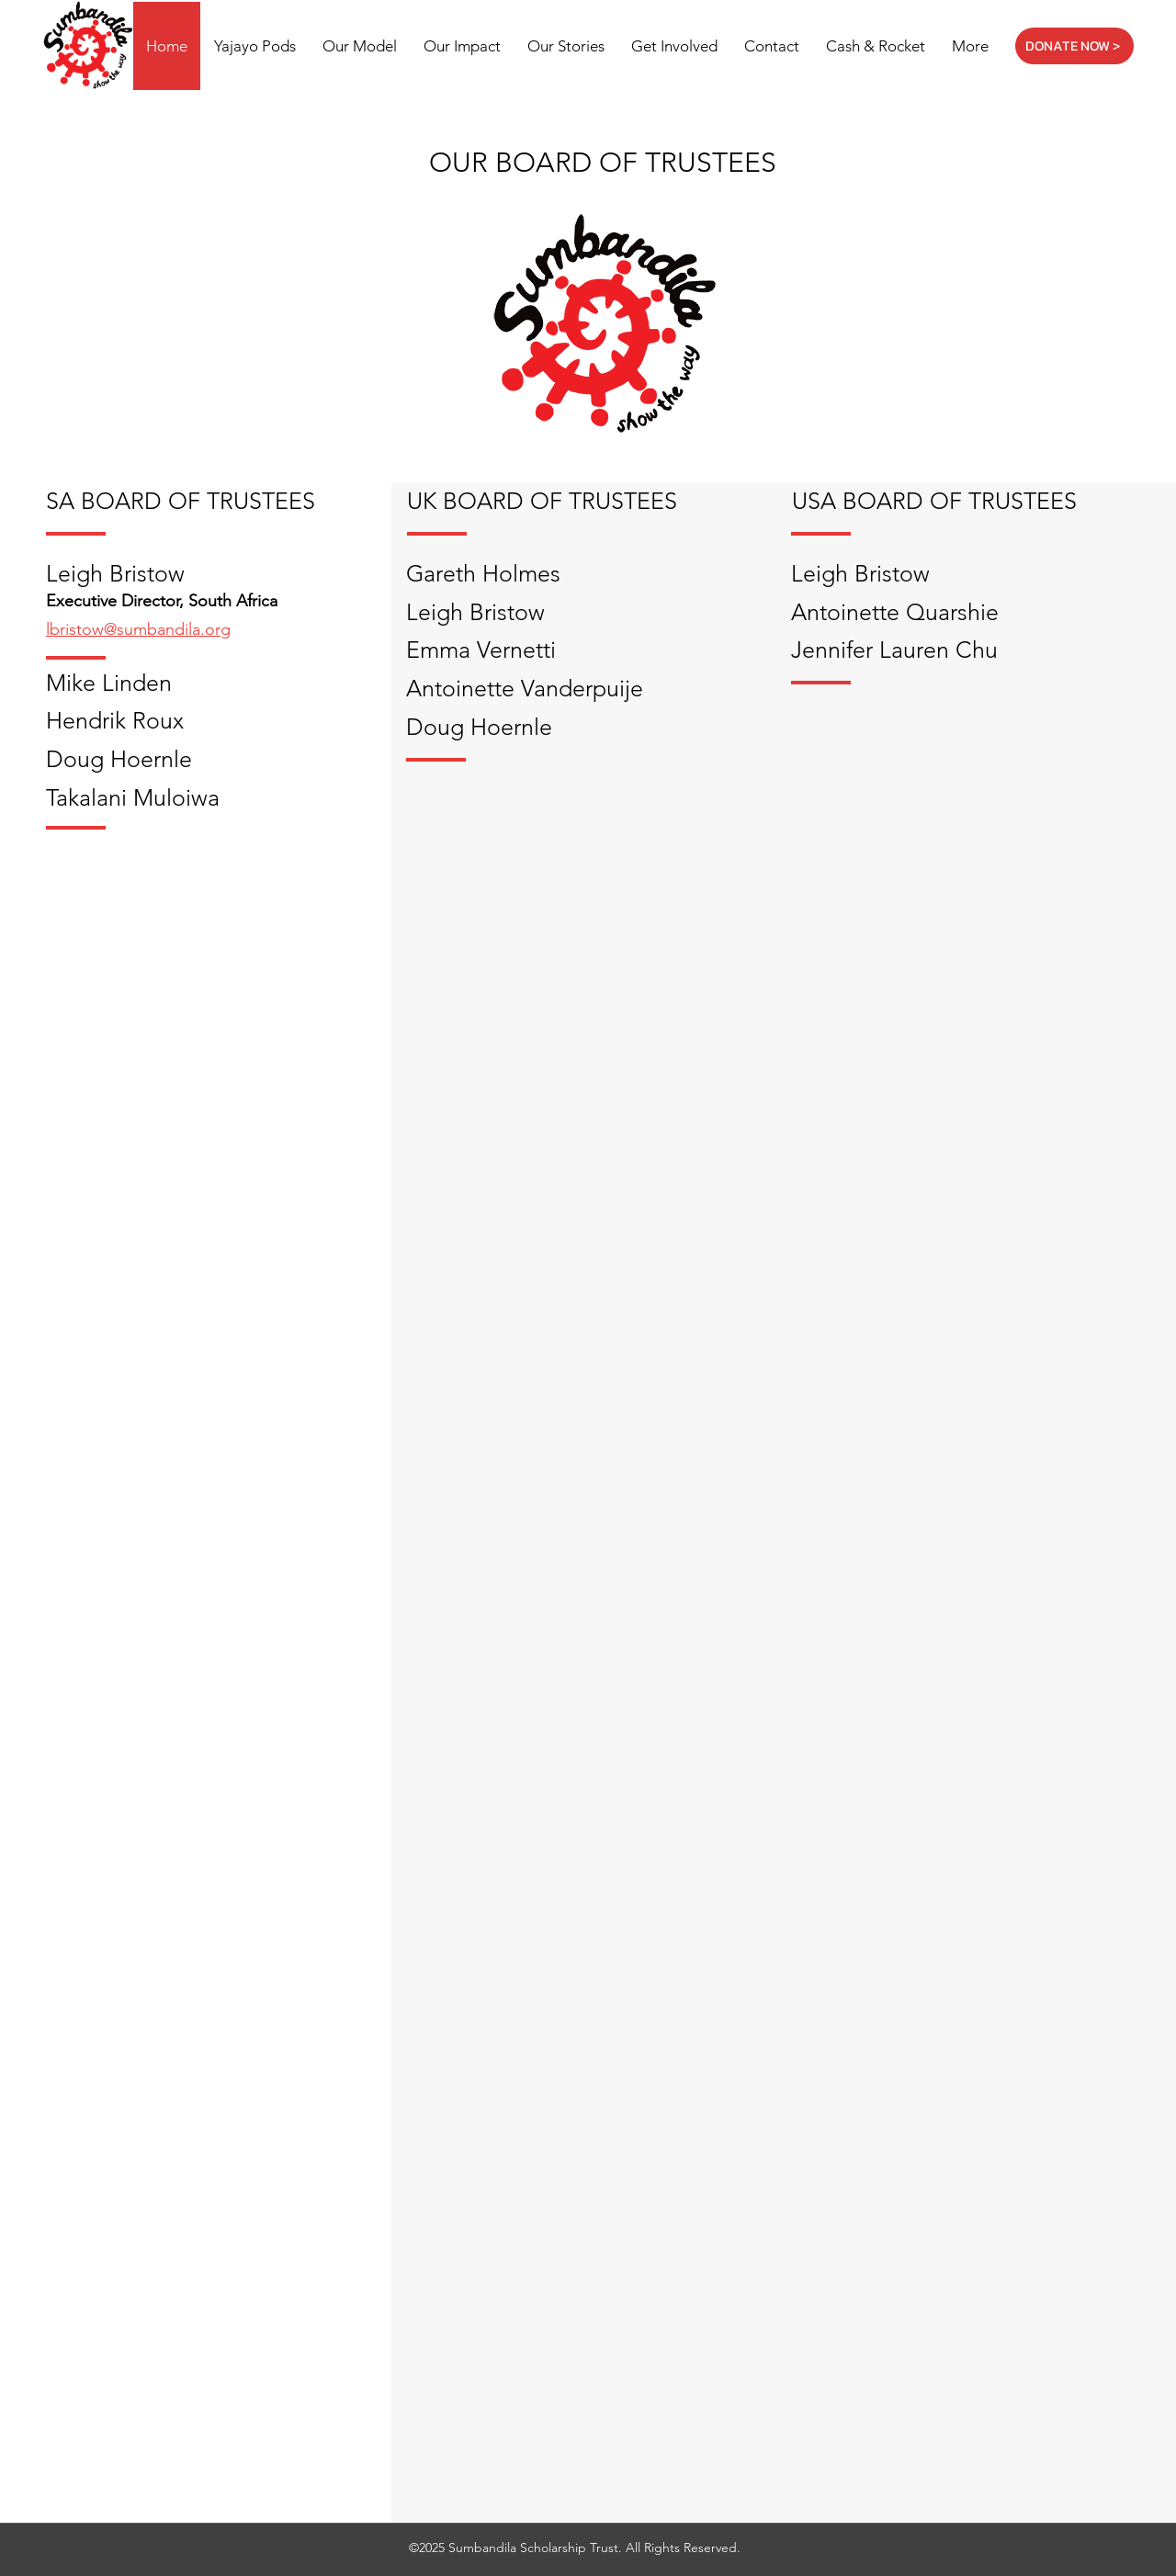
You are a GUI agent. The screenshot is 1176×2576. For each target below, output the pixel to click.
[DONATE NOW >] (1074, 46)
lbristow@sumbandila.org (138, 629)
